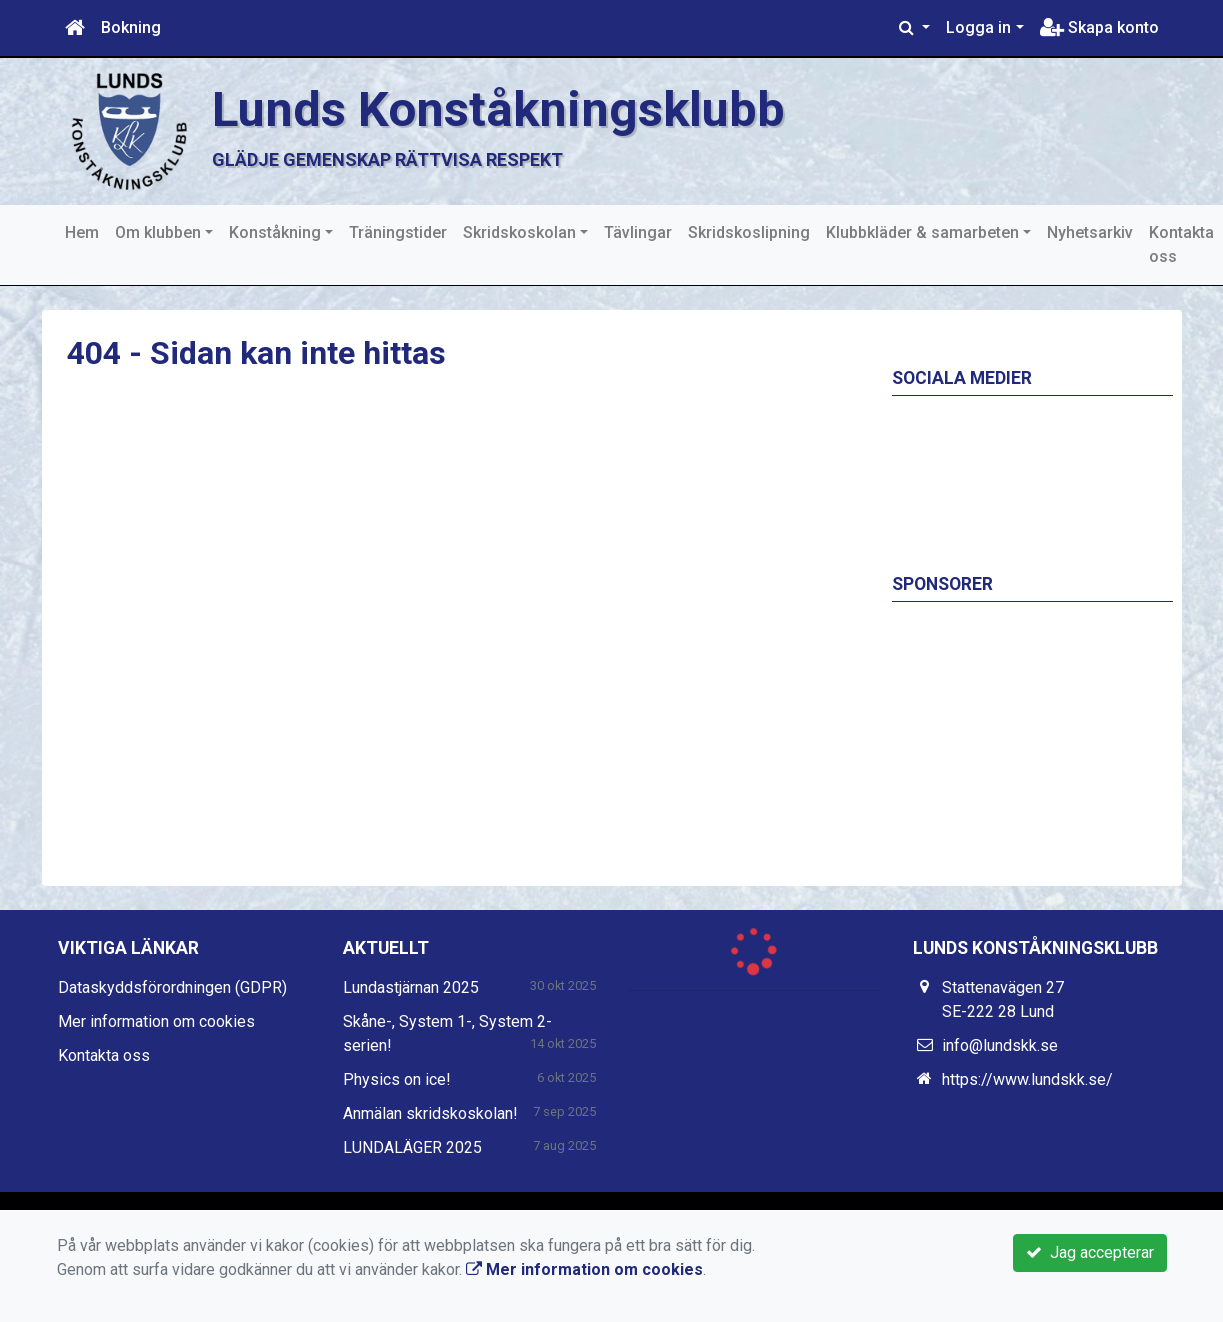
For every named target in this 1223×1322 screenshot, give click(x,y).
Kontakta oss (1181, 244)
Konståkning (275, 232)
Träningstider (398, 232)
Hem (82, 232)
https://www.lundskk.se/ (1027, 1079)
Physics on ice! (397, 1079)
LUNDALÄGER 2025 (412, 1147)
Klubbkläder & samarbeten (922, 232)
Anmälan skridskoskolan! (430, 1113)
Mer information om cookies (156, 1021)
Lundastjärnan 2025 (411, 987)
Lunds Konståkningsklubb (498, 109)
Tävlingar (638, 232)
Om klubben (158, 232)
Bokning (131, 27)
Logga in (978, 27)
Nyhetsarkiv (1090, 232)
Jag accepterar (1090, 1252)
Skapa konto (1099, 27)
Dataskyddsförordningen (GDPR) (172, 987)
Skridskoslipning (749, 232)
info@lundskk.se (1000, 1045)
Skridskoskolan (519, 232)
